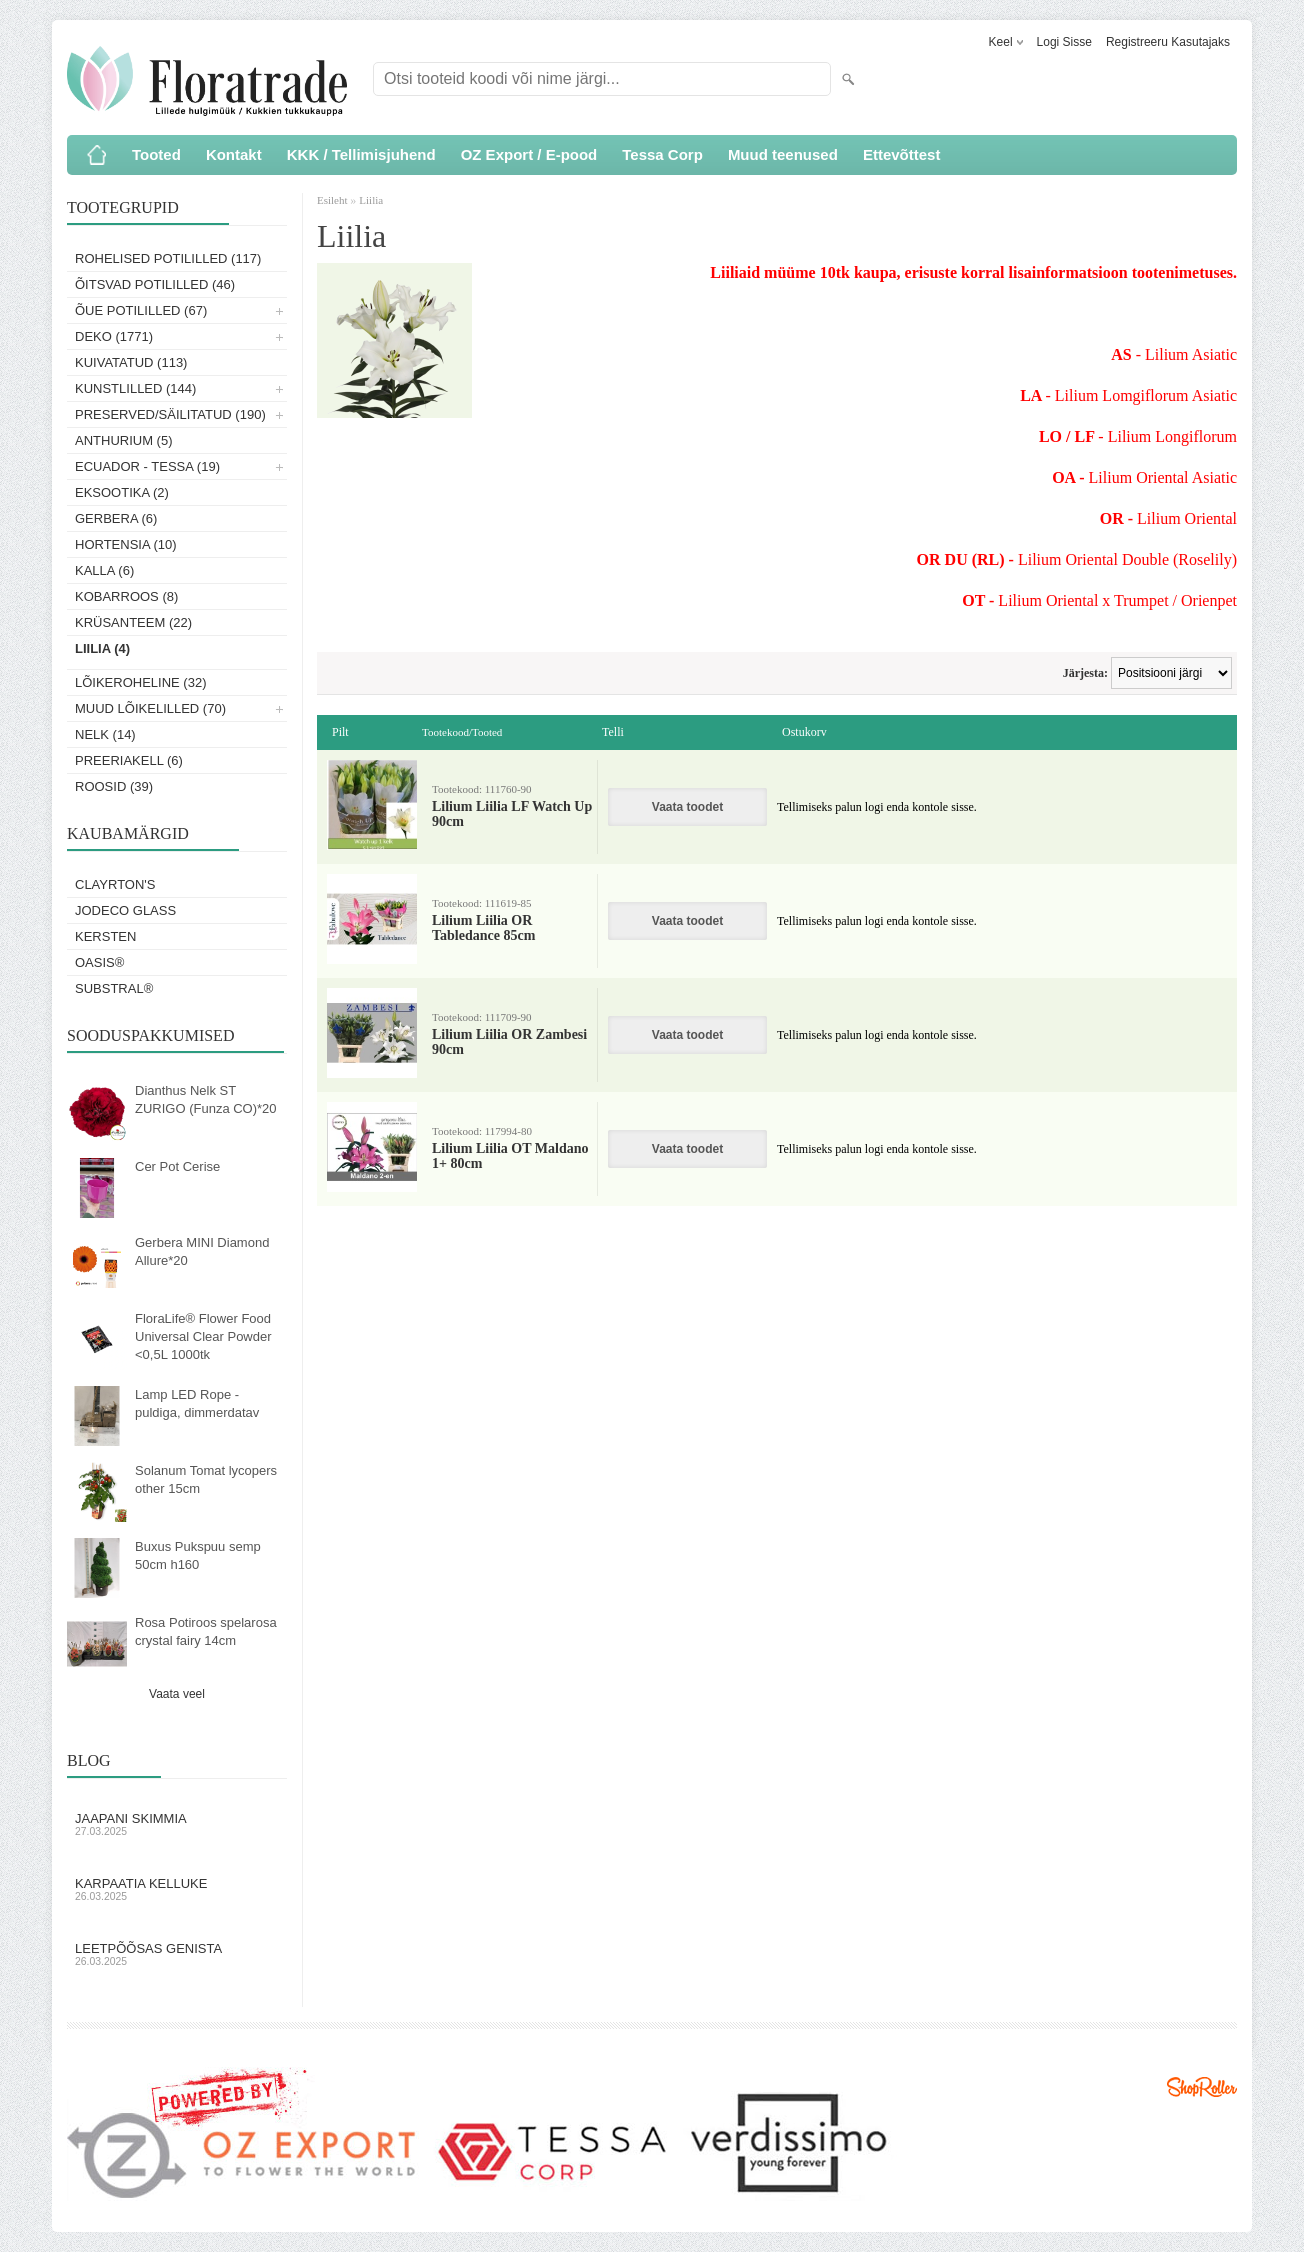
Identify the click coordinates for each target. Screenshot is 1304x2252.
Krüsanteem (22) (133, 622)
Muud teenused (783, 154)
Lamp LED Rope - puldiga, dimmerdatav (197, 1403)
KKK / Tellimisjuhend (361, 154)
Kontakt (234, 154)
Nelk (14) (105, 734)
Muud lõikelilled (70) (150, 708)
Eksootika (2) (122, 492)
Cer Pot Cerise (177, 1166)
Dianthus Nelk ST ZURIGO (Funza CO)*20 (206, 1099)
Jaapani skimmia (177, 1824)
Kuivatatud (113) (131, 362)
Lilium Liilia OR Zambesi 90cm (509, 1042)
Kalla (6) (104, 570)
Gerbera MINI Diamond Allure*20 (202, 1251)
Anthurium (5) (124, 440)
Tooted (156, 154)
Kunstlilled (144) (135, 388)
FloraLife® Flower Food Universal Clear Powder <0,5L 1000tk (203, 1336)
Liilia (371, 200)
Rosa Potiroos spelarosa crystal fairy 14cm (206, 1631)
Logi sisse (1064, 42)
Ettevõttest (902, 154)
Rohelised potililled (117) (168, 258)
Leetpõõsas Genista (177, 1954)
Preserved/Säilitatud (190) (170, 414)
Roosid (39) (114, 786)
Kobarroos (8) (126, 596)
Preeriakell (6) (129, 760)
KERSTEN (105, 936)
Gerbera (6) (116, 518)
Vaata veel (177, 1694)
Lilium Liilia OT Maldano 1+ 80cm (510, 1156)
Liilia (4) (102, 648)
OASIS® (99, 962)
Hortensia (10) (126, 544)
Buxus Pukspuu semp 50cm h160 (198, 1555)
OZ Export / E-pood (529, 154)
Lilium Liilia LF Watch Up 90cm (512, 814)
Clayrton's (115, 884)
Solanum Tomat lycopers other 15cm (206, 1479)
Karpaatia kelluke (177, 1889)
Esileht (333, 200)
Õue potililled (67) (141, 310)
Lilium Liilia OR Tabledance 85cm (483, 928)
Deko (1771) (114, 336)
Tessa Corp (662, 154)
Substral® (114, 988)
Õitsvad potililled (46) (155, 284)
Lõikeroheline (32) (141, 682)
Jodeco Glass (125, 910)
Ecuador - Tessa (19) (147, 466)
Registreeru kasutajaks (1168, 42)
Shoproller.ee (1202, 2087)
